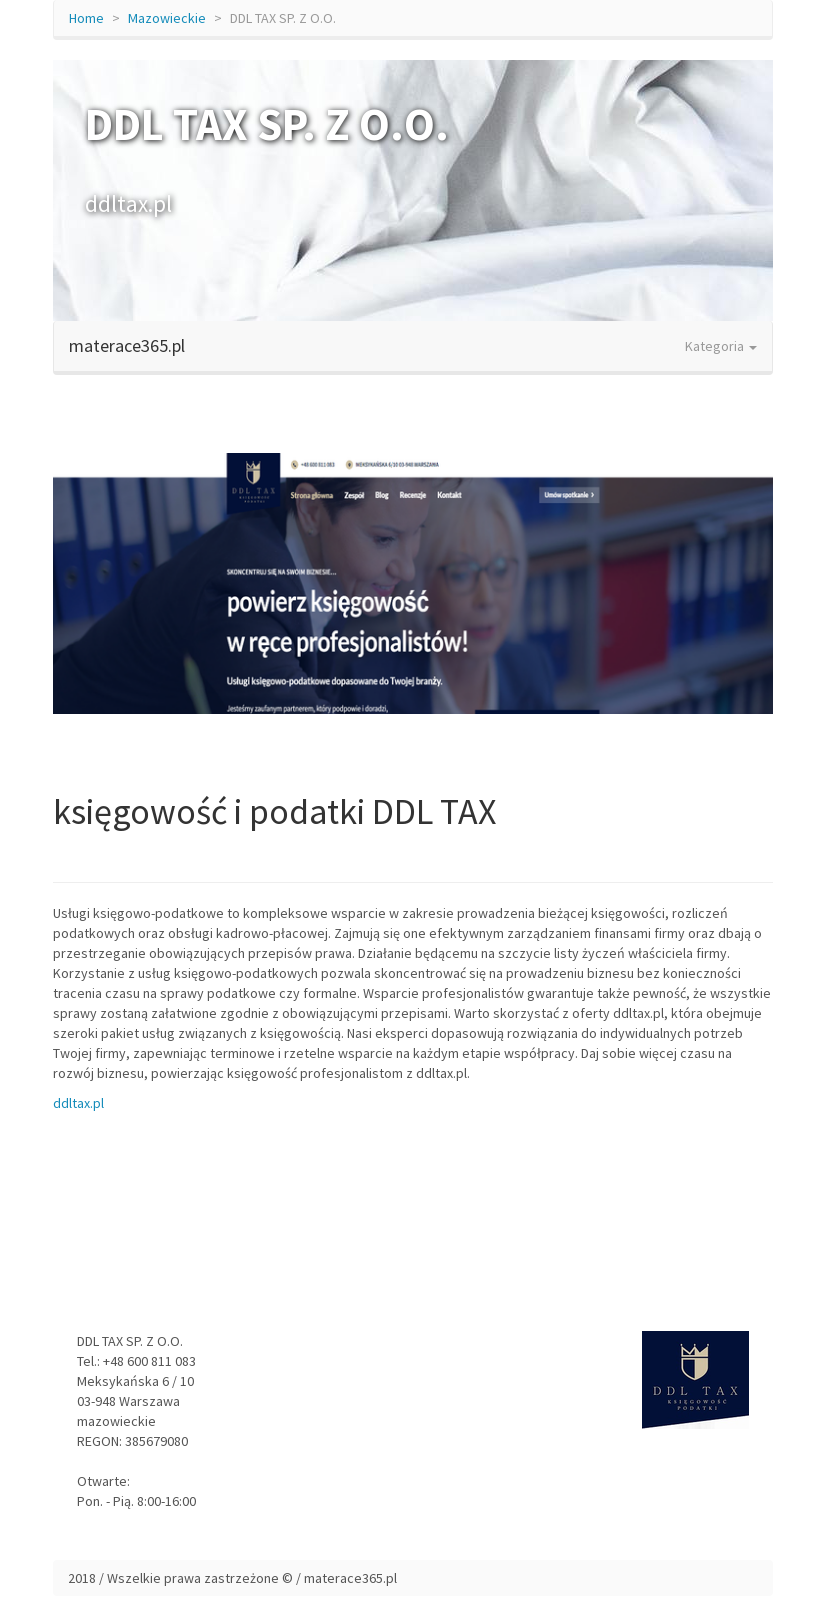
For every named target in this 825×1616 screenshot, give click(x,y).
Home (86, 18)
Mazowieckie (167, 18)
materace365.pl (127, 345)
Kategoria (721, 346)
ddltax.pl (78, 1103)
